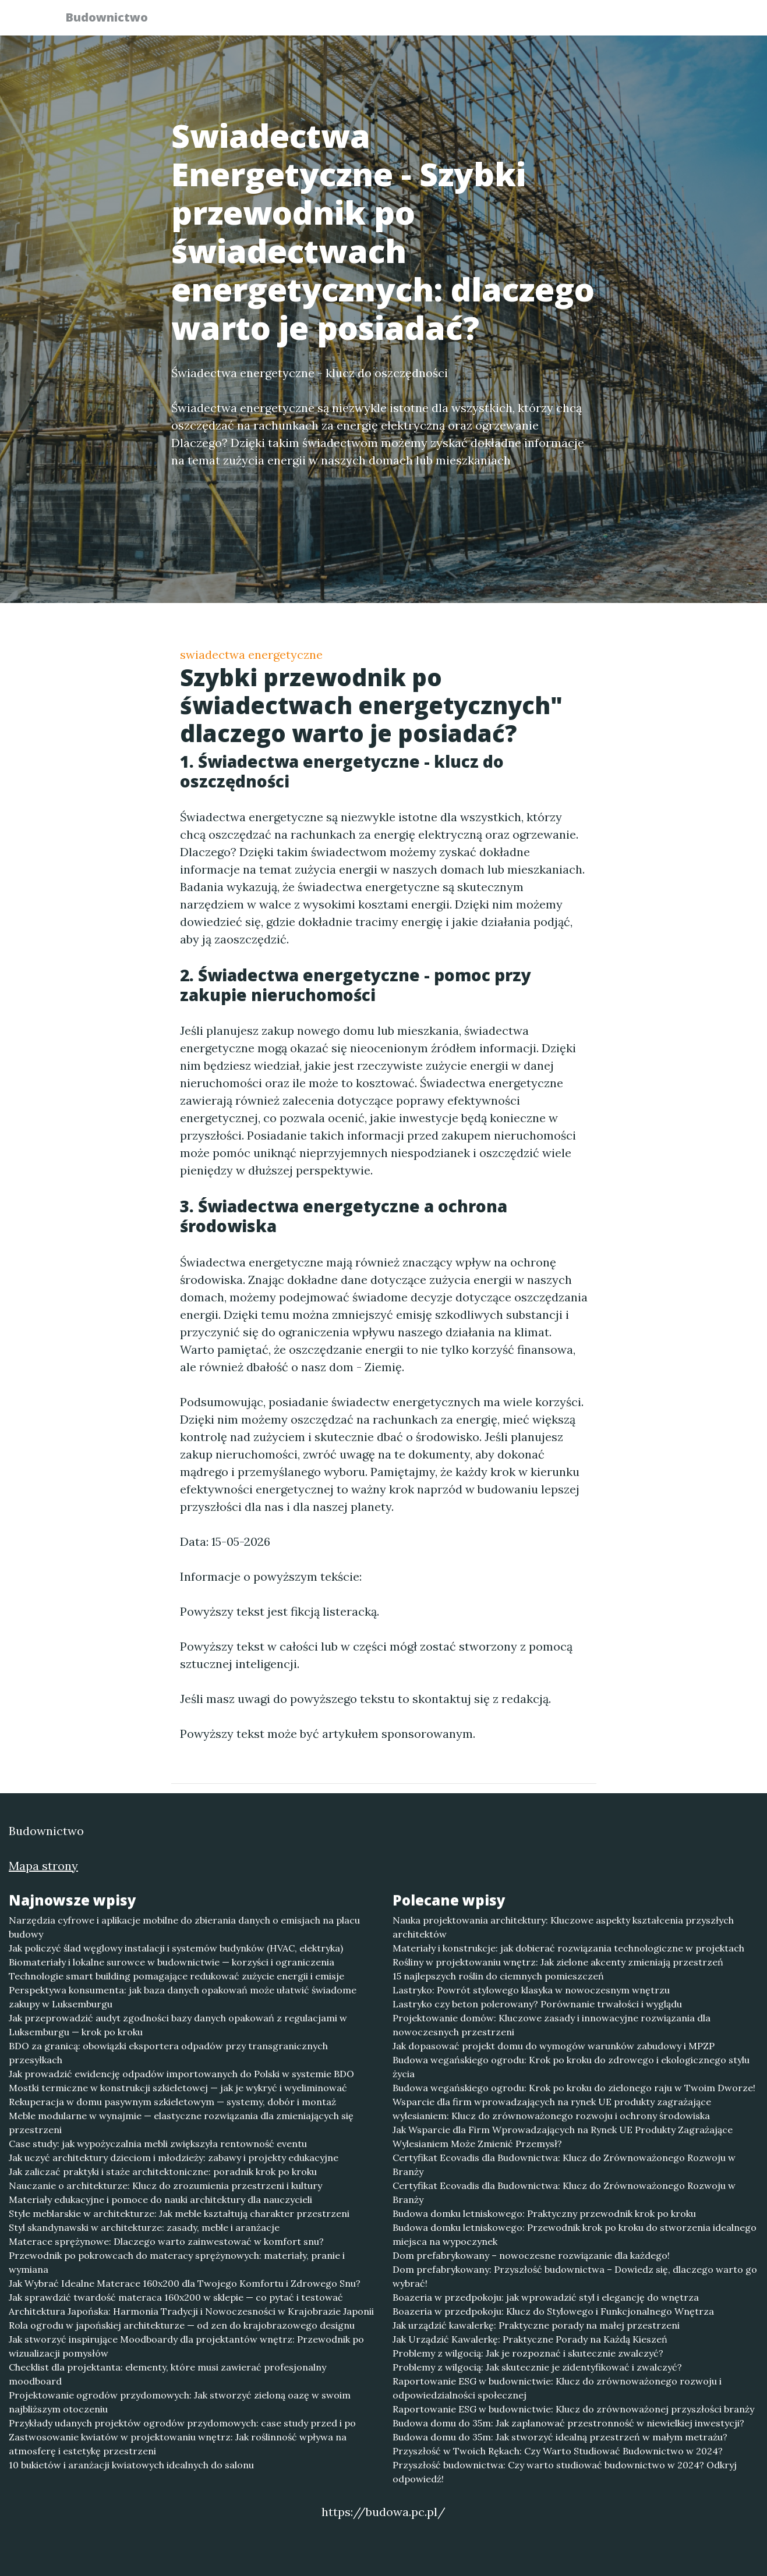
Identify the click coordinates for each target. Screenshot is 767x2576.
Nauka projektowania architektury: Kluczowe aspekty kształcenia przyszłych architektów (563, 1927)
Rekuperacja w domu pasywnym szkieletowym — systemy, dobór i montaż (172, 2101)
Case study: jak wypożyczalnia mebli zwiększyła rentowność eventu (158, 2143)
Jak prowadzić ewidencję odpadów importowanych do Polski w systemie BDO (181, 2074)
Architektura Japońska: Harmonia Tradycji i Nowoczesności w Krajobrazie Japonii (191, 2311)
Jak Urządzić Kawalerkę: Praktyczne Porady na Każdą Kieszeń (530, 2339)
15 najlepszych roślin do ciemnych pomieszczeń (498, 1976)
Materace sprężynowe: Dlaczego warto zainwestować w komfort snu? (166, 2241)
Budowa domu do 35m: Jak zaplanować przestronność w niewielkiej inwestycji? (568, 2423)
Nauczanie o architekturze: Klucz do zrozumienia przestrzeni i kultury (165, 2185)
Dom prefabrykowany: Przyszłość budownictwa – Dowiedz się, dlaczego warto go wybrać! (575, 2276)
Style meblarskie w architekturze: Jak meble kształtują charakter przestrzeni (179, 2213)
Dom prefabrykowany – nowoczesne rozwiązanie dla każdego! (531, 2255)
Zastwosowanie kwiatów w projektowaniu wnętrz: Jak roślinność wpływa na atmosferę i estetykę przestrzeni (178, 2444)
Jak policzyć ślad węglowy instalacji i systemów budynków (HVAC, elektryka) (176, 1948)
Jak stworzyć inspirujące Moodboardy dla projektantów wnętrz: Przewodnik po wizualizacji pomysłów (186, 2346)
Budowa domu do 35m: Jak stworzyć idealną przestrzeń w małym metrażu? (560, 2437)
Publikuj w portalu (522, 21)
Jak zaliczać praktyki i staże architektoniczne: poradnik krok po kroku (163, 2171)
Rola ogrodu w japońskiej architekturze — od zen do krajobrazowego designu (182, 2325)
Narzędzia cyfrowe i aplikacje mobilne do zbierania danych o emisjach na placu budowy (184, 1927)
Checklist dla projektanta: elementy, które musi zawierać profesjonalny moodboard (167, 2374)
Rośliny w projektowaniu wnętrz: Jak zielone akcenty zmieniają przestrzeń (558, 1962)
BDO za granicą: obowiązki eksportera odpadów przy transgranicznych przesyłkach (168, 2053)
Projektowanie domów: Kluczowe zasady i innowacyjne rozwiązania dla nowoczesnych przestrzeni (552, 2025)
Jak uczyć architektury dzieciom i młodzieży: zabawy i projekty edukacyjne (173, 2157)
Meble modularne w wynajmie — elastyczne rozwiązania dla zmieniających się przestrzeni (181, 2122)
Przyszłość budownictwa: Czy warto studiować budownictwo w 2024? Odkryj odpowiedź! (565, 2472)
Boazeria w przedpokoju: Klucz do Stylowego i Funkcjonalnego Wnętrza (553, 2311)
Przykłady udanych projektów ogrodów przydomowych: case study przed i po (182, 2423)
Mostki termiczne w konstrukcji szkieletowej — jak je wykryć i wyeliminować (178, 2088)
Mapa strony (43, 1865)
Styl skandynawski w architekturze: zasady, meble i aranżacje (144, 2227)
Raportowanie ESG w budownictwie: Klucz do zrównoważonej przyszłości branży (573, 2409)
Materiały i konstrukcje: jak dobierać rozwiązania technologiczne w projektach (568, 1948)
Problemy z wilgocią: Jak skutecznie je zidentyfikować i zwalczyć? (537, 2367)
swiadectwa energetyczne (251, 654)
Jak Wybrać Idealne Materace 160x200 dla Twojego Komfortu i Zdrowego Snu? (184, 2283)
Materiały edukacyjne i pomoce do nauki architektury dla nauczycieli (160, 2199)
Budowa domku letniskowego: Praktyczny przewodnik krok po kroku (544, 2213)
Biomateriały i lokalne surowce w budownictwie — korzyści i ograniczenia (171, 1962)
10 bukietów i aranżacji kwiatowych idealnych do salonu (131, 2465)
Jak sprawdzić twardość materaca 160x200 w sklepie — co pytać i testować (176, 2297)
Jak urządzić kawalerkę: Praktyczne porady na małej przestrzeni (536, 2325)
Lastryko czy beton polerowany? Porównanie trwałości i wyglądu (537, 2004)
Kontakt (675, 21)
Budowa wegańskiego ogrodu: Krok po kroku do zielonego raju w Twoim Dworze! (574, 2088)
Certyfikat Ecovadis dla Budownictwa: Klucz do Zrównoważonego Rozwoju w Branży (564, 2164)
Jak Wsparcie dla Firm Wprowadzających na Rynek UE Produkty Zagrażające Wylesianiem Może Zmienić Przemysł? (563, 2136)
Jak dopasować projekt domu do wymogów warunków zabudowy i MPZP (554, 2046)
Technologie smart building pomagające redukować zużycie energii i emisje (176, 1976)
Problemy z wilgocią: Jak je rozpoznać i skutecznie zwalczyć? (528, 2353)
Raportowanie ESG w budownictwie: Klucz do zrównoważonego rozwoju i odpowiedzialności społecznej (557, 2388)
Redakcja (611, 21)
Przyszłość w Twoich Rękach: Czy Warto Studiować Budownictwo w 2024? (558, 2451)
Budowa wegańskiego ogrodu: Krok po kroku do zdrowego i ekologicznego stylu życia (571, 2067)
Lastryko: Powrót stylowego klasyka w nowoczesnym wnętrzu (531, 1990)
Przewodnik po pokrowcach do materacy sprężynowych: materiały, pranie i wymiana (177, 2262)
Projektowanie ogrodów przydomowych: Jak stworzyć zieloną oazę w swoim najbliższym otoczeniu (180, 2402)
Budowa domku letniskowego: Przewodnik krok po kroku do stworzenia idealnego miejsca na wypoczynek (575, 2234)
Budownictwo (113, 19)
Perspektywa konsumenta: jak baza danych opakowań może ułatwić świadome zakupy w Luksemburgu (182, 1997)
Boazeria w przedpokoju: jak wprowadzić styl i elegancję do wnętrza (546, 2297)
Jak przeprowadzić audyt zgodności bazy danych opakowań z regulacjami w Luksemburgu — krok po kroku (178, 2025)
